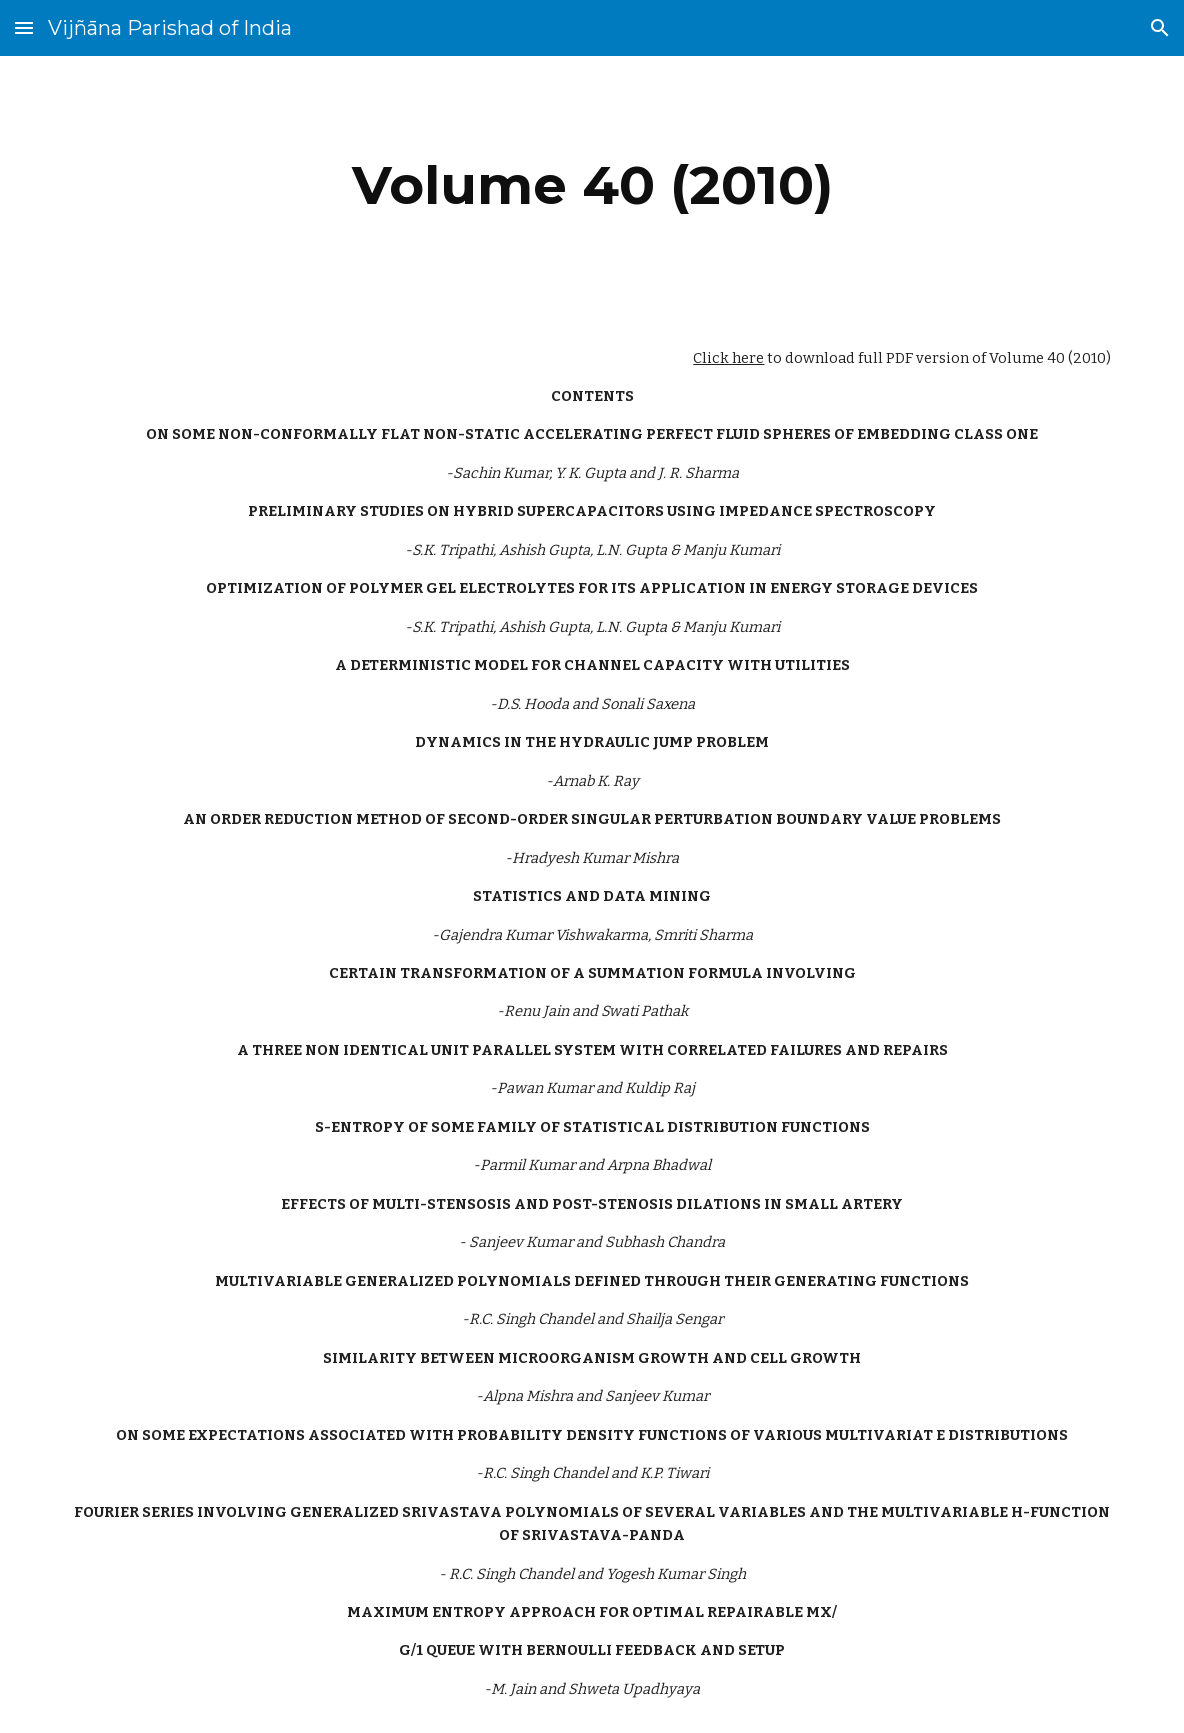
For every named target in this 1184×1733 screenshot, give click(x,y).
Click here (728, 358)
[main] (592, 185)
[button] (24, 27)
